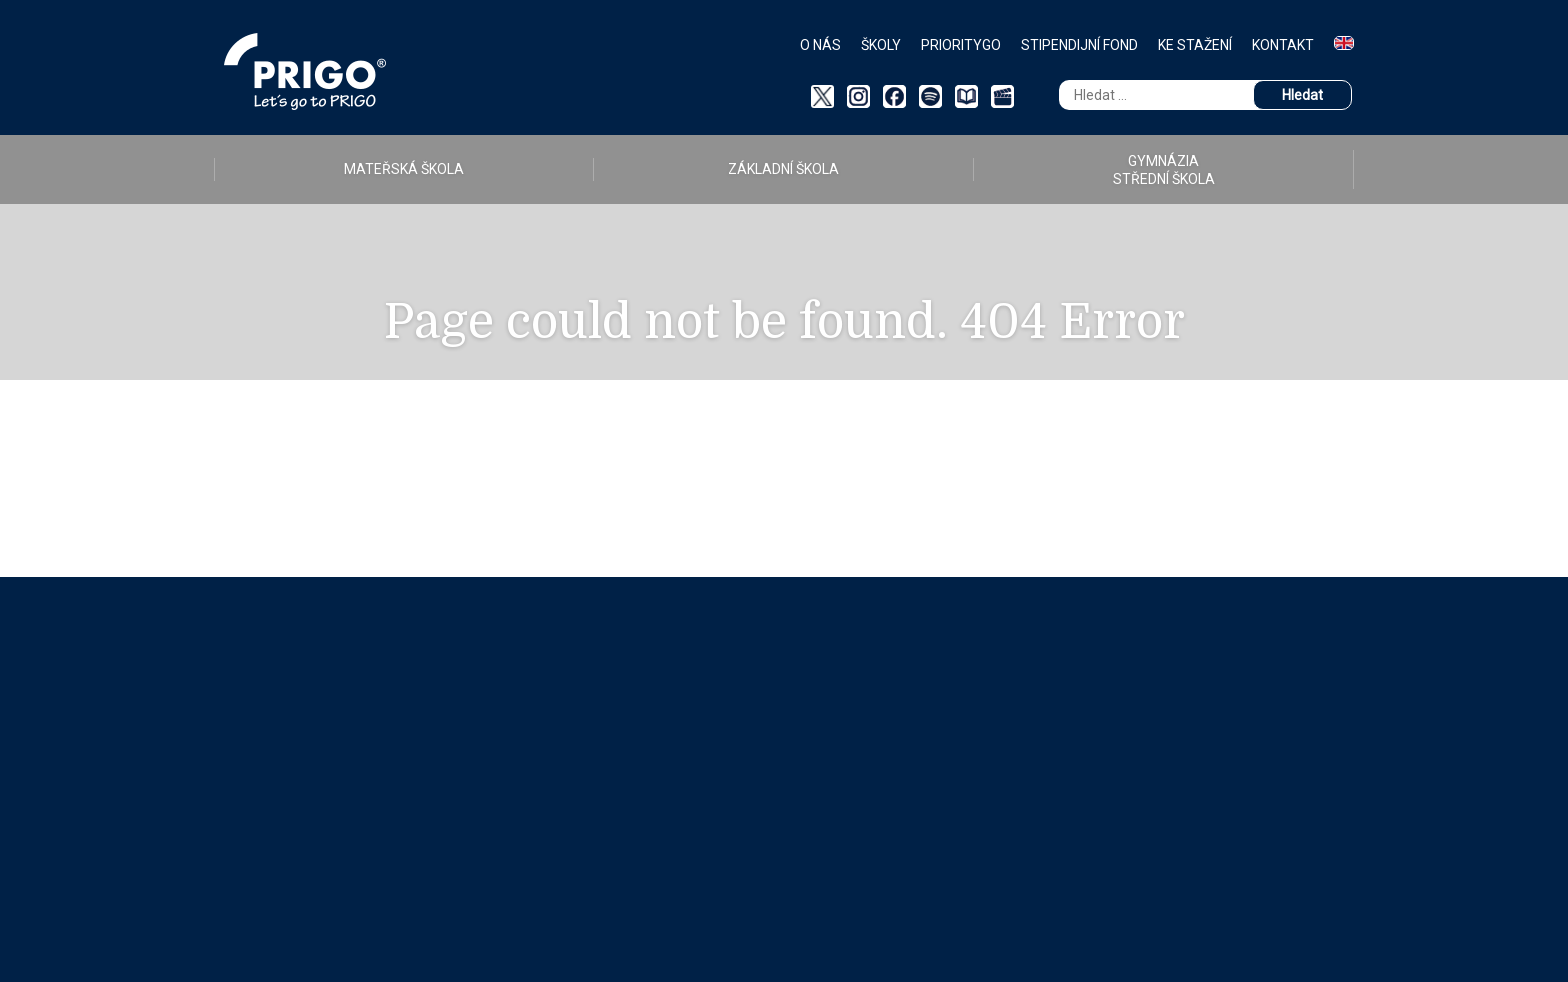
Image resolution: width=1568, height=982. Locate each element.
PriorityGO (961, 45)
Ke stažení (1195, 45)
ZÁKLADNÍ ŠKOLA (783, 169)
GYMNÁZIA (1163, 170)
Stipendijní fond (1079, 45)
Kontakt (1283, 45)
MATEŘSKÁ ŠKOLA (404, 169)
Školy (881, 45)
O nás (820, 45)
